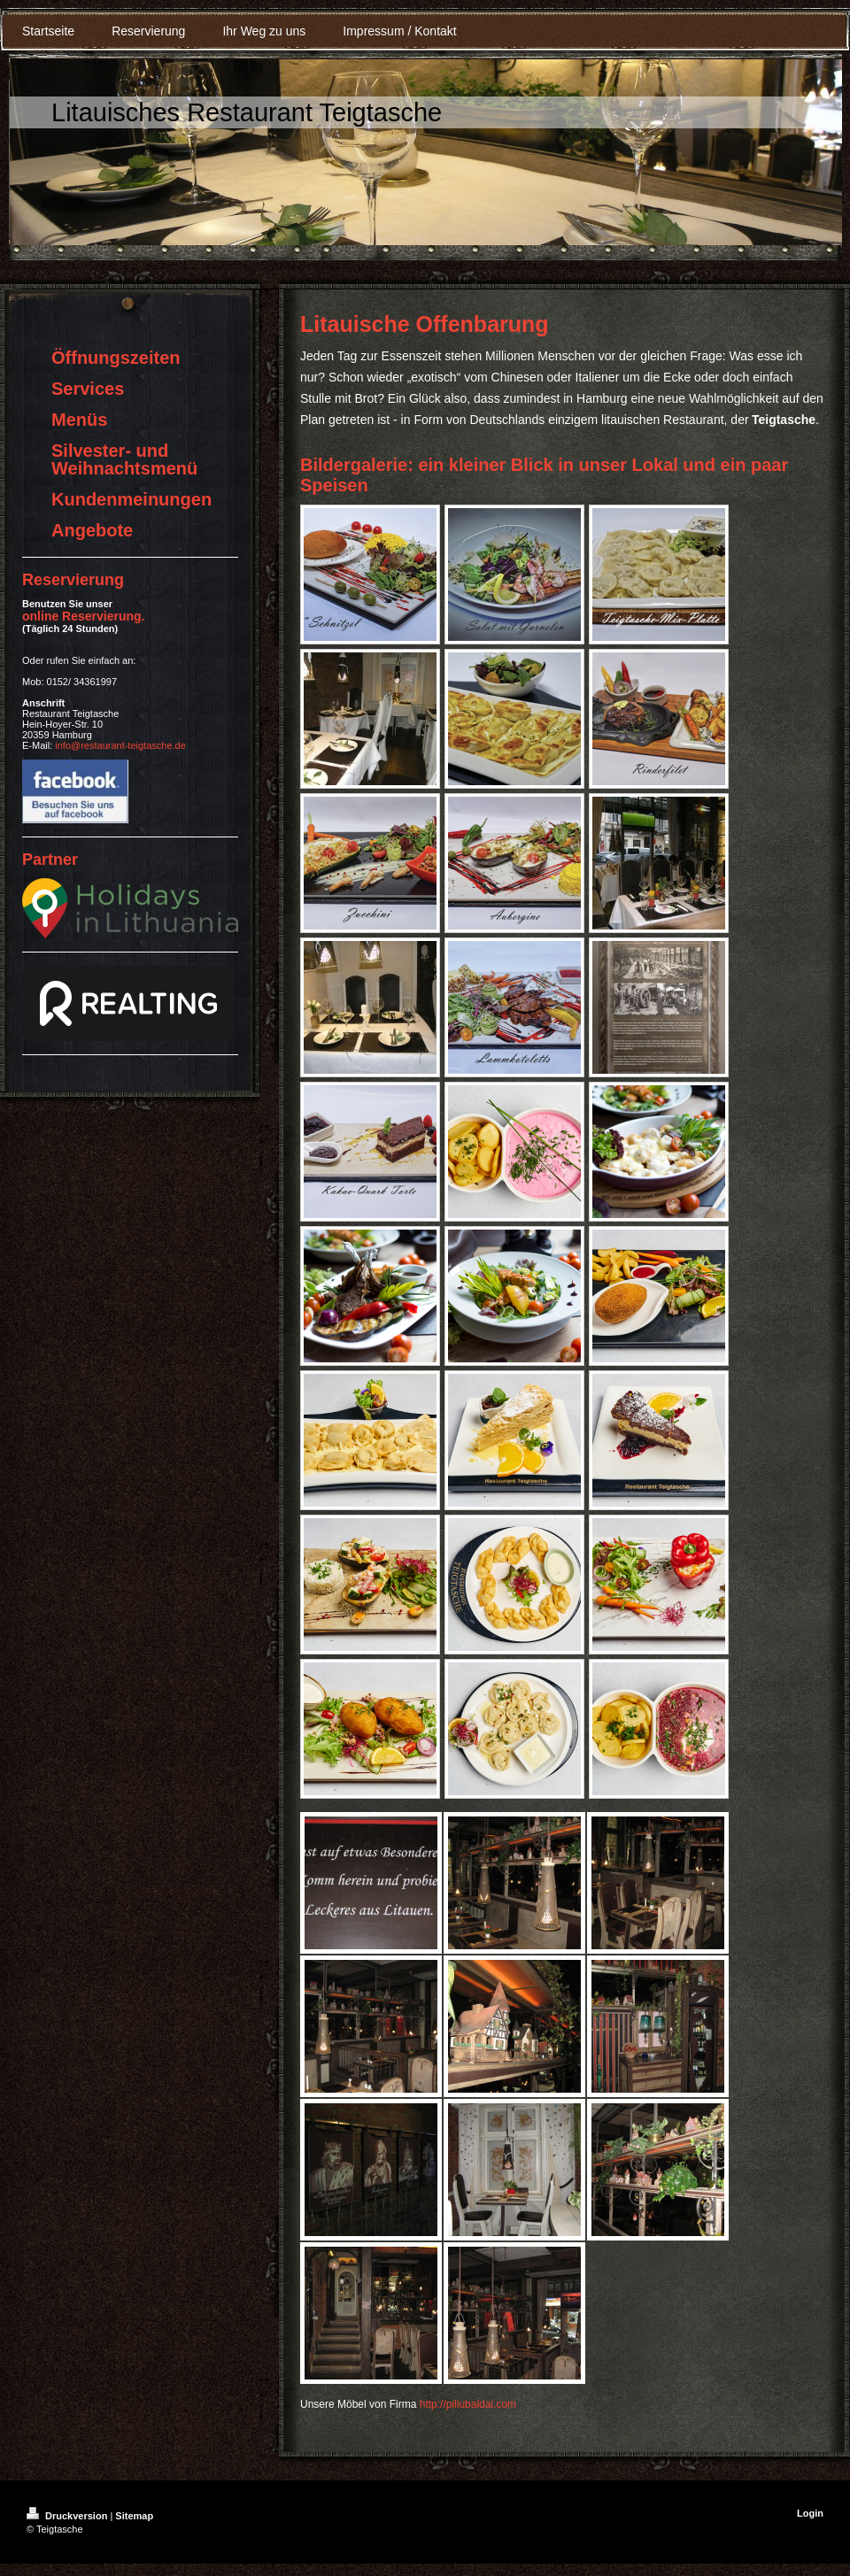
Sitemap (134, 2515)
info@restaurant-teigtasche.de (120, 745)
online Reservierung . (83, 616)
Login (810, 2513)
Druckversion (68, 2515)
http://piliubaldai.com (468, 2404)
